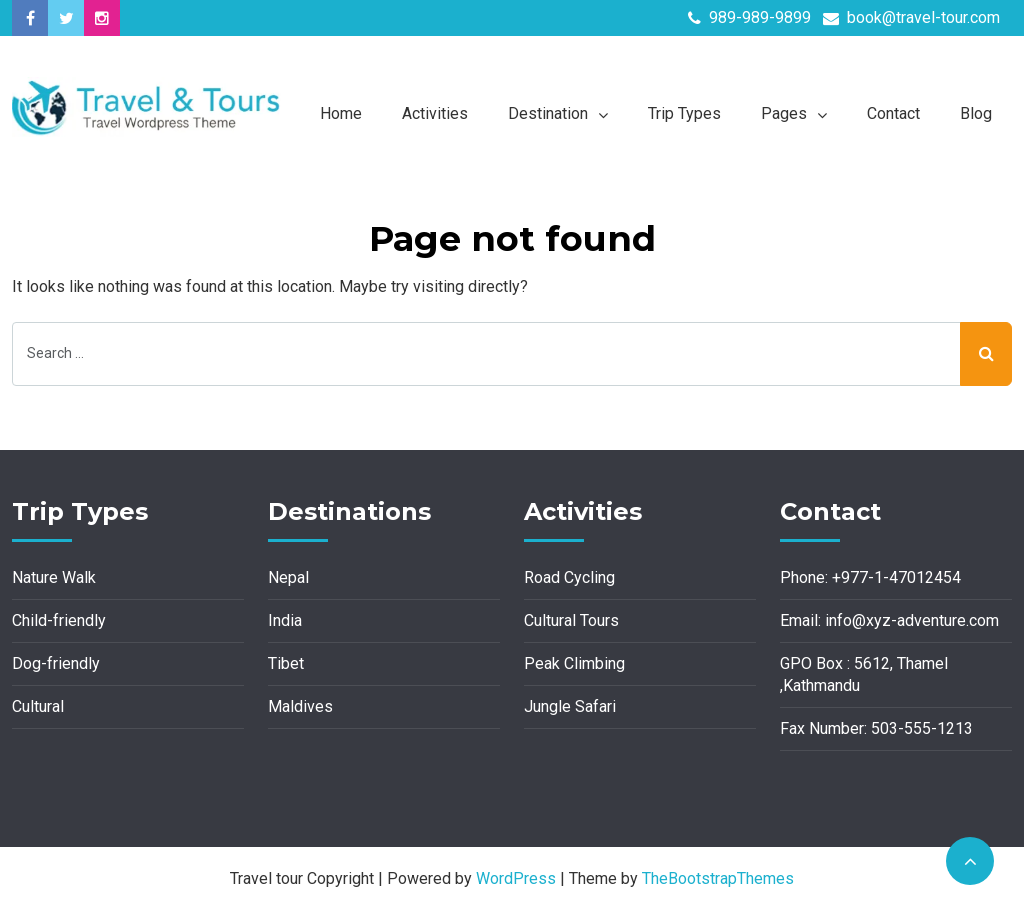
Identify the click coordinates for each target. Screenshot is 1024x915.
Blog (976, 113)
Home (341, 113)
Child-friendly (59, 620)
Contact (893, 113)
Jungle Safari (570, 706)
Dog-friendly (56, 663)
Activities (435, 113)
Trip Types (684, 113)
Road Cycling (569, 577)
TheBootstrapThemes (718, 878)
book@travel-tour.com (911, 17)
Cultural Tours (571, 620)
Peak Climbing (574, 663)
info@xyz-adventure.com (912, 620)
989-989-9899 (749, 17)
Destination (548, 113)
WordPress (516, 878)
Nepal (288, 577)
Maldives (300, 706)
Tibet (286, 663)
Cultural (38, 706)
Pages (784, 113)
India (285, 620)
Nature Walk (54, 577)
